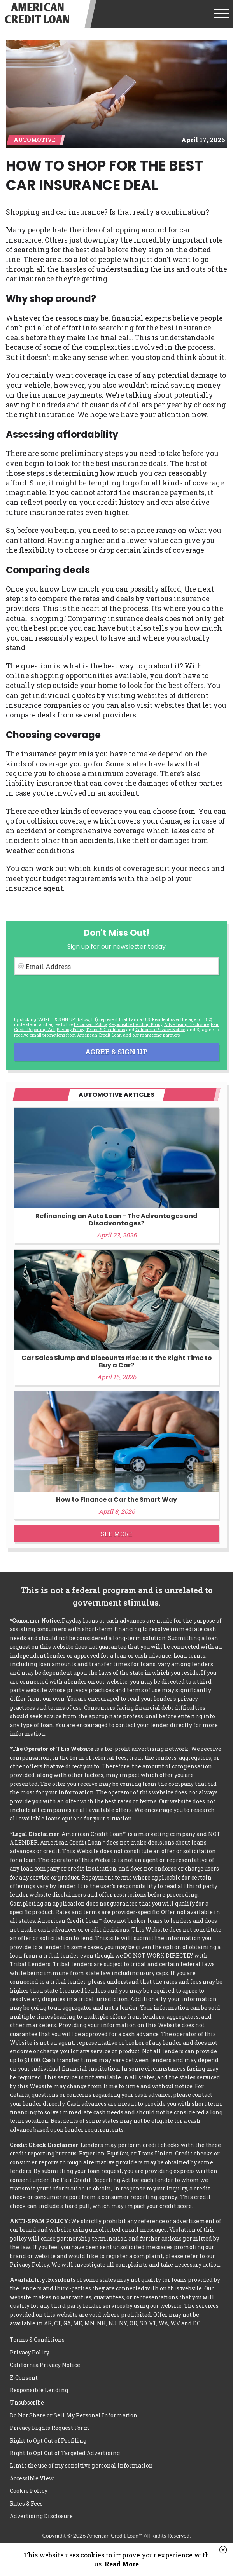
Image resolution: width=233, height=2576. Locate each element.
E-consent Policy (90, 1024)
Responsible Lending (39, 2390)
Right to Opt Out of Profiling (48, 2440)
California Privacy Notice (160, 1029)
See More (117, 1534)
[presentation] (73, 996)
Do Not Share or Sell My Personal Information (73, 2415)
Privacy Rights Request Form (49, 2427)
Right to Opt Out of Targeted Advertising (65, 2453)
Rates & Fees (26, 2503)
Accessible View (32, 2478)
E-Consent (24, 2377)
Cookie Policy (28, 2490)
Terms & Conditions (105, 1029)
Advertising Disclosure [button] (186, 1024)
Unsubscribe (27, 2402)
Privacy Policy (70, 1029)
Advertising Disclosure (41, 2516)
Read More (122, 2564)
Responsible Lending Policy (135, 1024)
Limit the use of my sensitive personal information (81, 2465)
